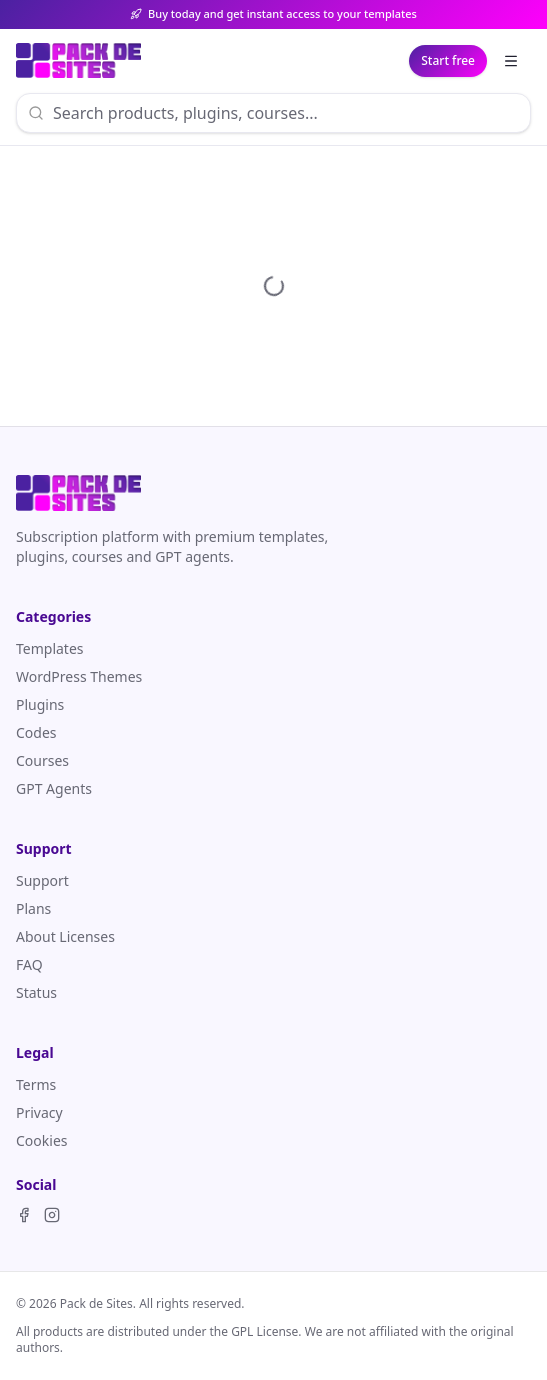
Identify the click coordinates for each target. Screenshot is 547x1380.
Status (36, 992)
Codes (36, 732)
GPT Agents (54, 788)
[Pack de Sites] (78, 61)
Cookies (41, 1140)
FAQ (29, 964)
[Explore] (511, 61)
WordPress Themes (79, 676)
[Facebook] (24, 1215)
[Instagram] (52, 1215)
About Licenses (65, 936)
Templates (50, 648)
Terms (36, 1084)
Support (42, 880)
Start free (448, 60)
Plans (33, 908)
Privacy (39, 1112)
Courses (42, 760)
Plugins (40, 704)
